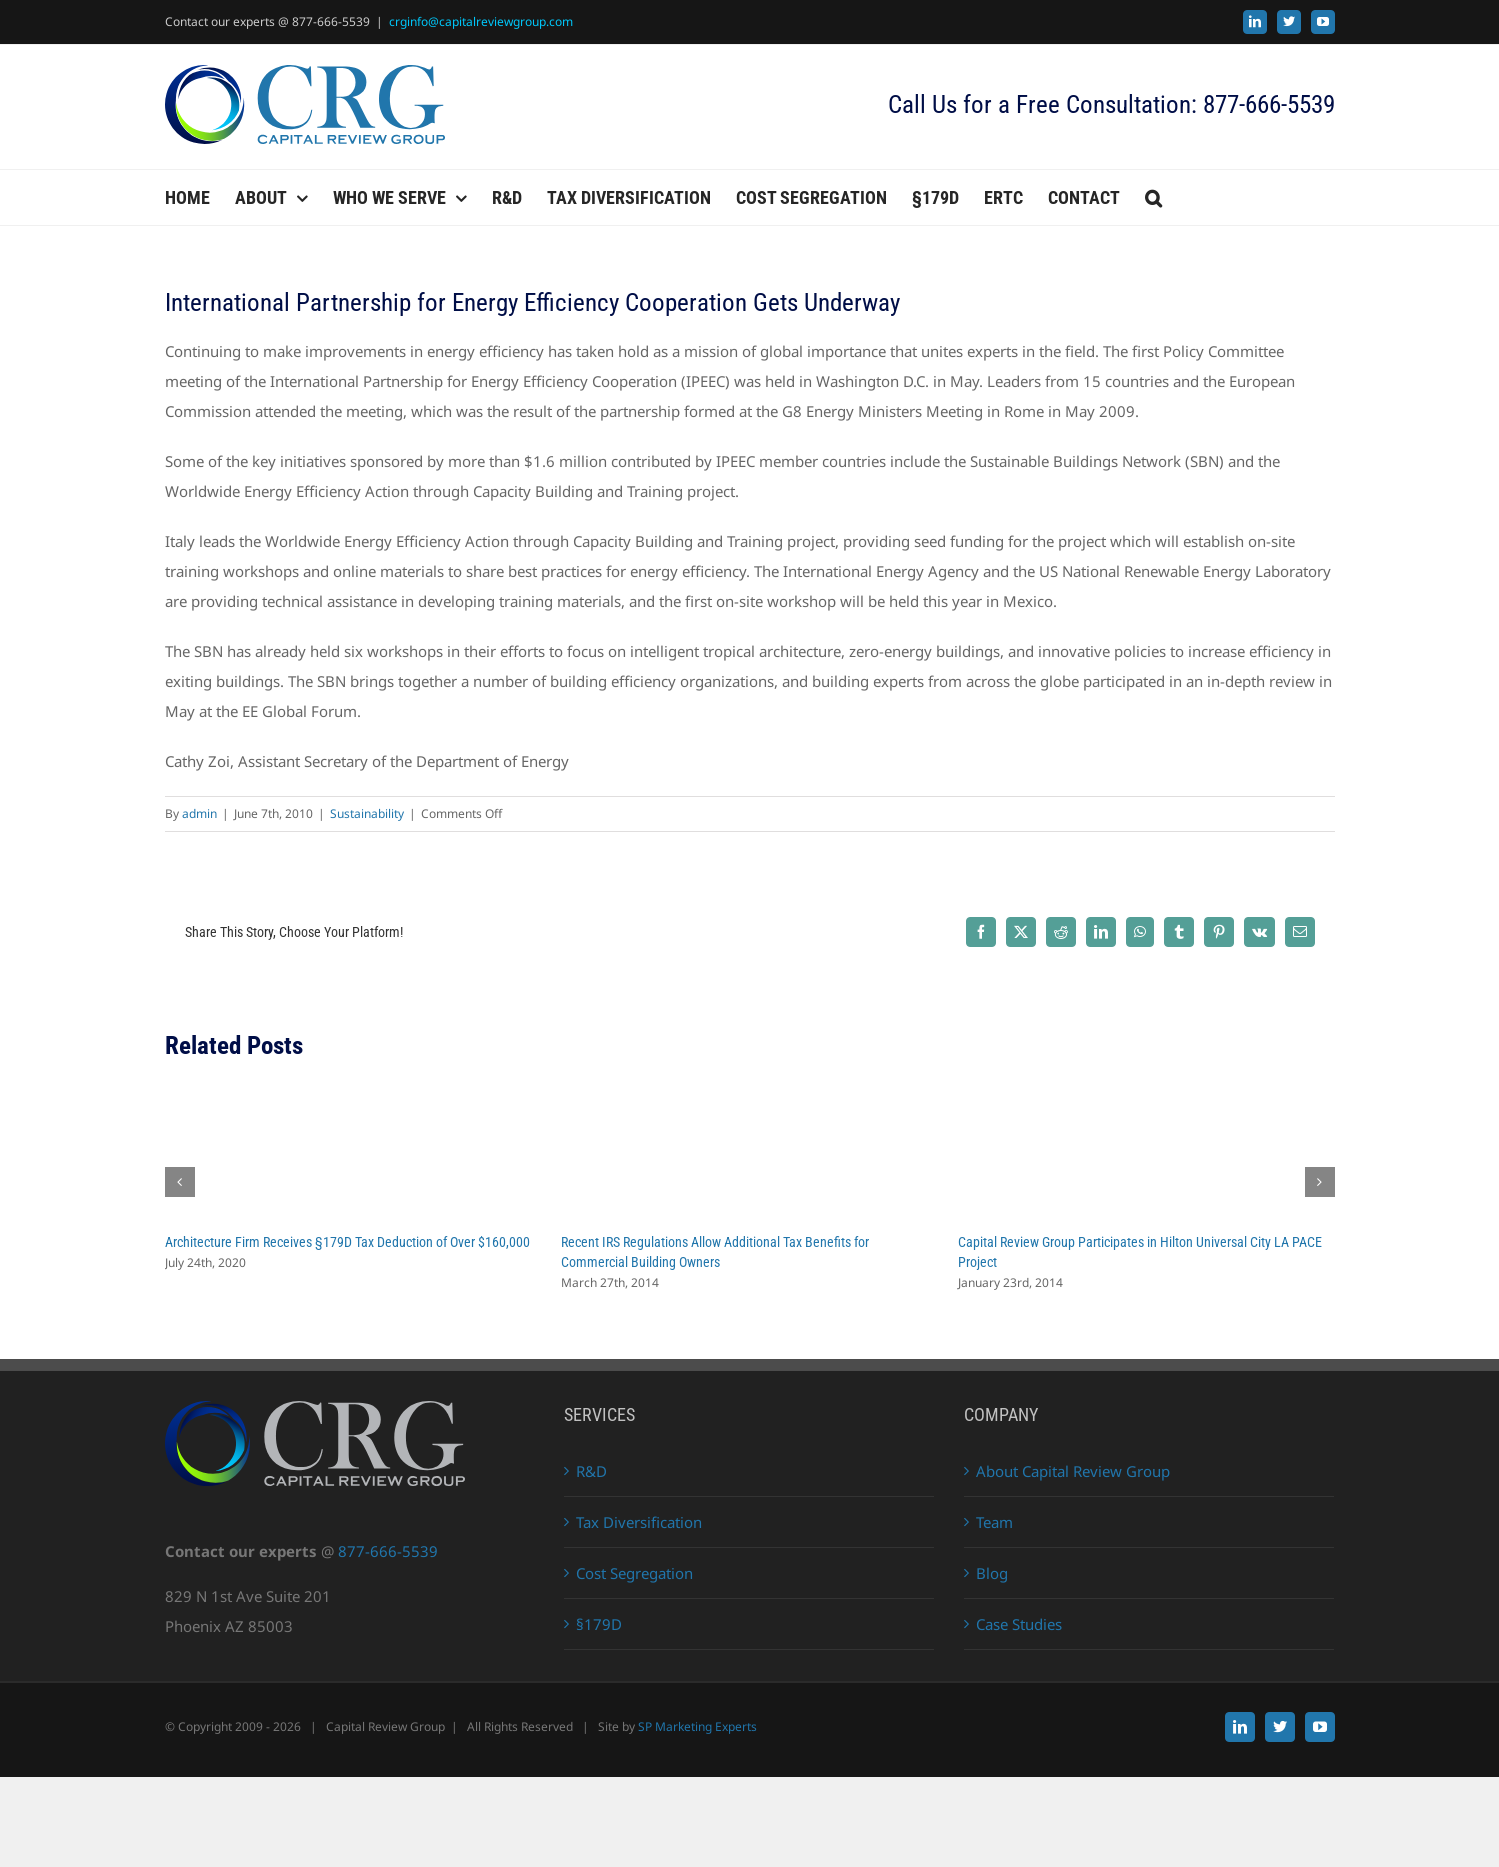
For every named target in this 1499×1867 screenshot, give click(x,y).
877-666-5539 (388, 1551)
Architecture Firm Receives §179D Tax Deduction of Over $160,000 (347, 1242)
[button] (1153, 197)
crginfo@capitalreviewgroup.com (481, 21)
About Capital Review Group (1073, 1471)
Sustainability (367, 813)
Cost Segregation (634, 1573)
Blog (992, 1573)
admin (199, 813)
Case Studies (1019, 1624)
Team (994, 1522)
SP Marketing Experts (697, 1726)
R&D (591, 1471)
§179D (599, 1624)
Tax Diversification (639, 1522)
